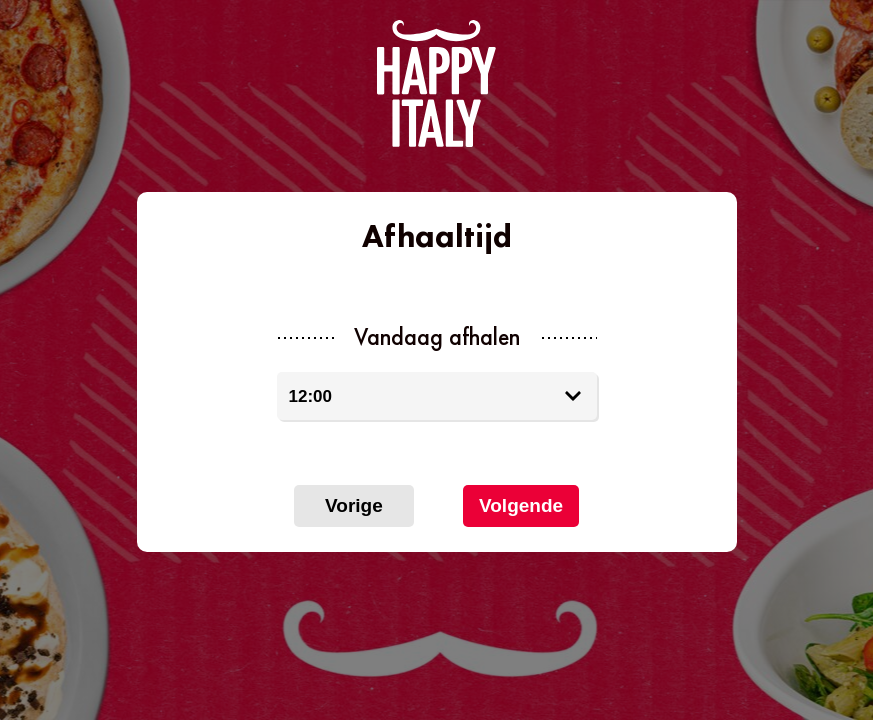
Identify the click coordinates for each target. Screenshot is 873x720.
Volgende (521, 505)
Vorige (354, 505)
